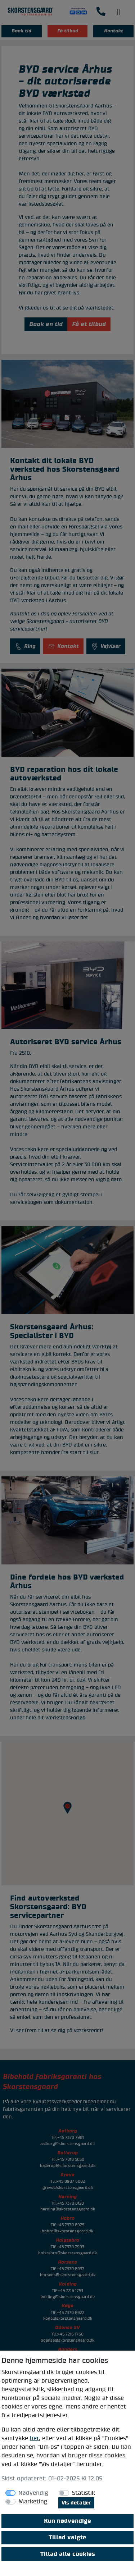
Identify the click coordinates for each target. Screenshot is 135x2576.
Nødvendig (33, 2493)
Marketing (33, 2501)
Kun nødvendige (67, 2521)
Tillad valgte (67, 2537)
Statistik (83, 2493)
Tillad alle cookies (67, 2554)
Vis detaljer (76, 2503)
